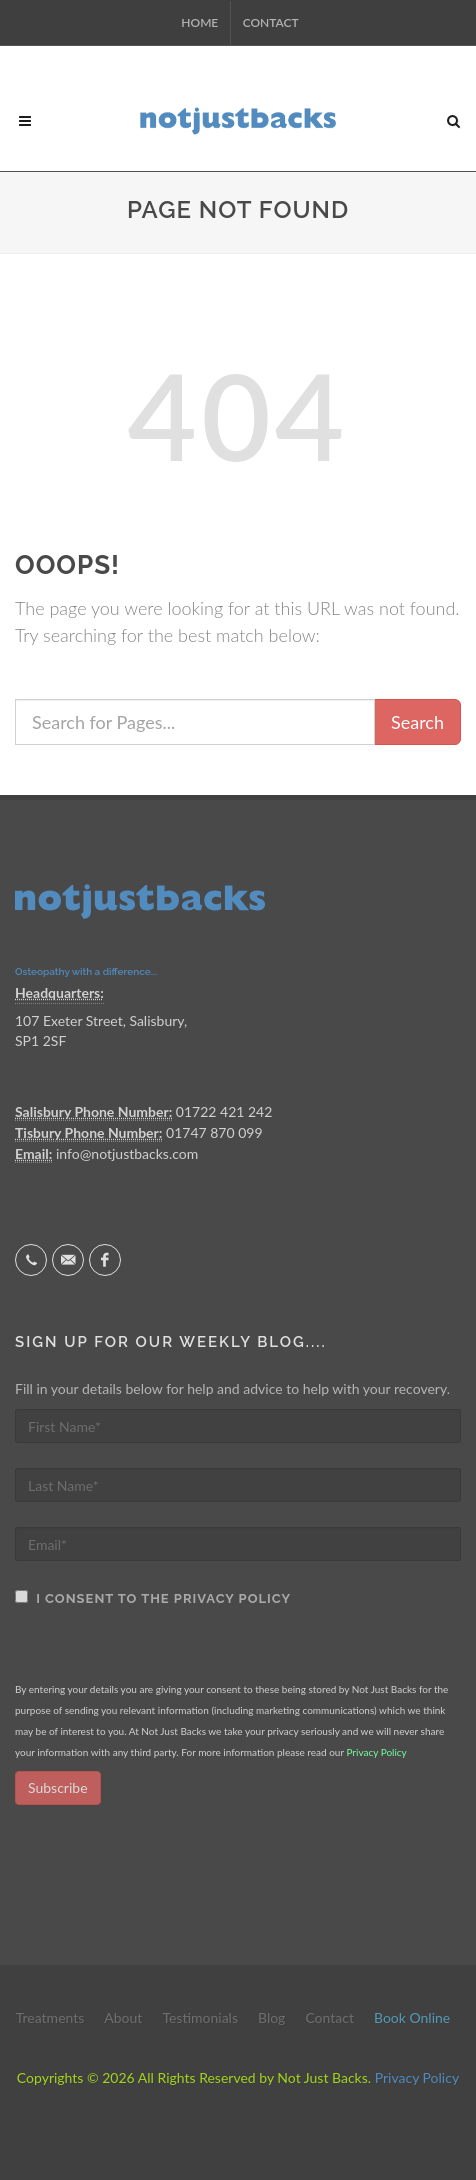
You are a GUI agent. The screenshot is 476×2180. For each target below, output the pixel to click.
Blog (271, 2017)
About (123, 2017)
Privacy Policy (376, 1752)
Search (417, 722)
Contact (271, 22)
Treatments (50, 2017)
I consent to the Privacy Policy (159, 1598)
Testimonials (200, 2017)
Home (199, 22)
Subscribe (58, 1787)
